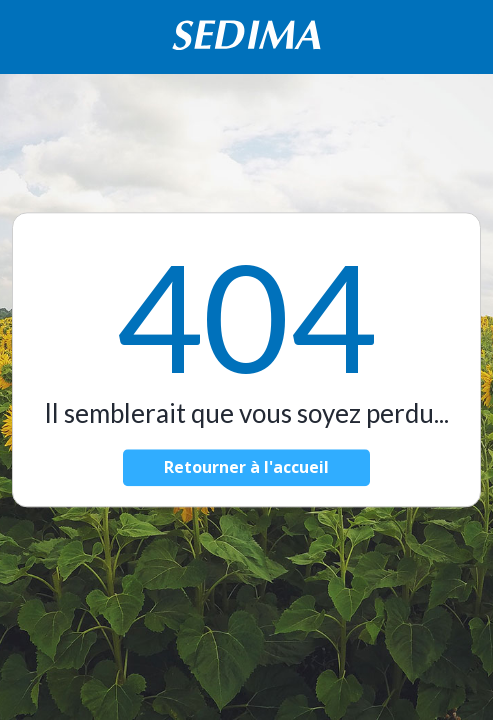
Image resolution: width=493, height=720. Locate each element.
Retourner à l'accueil (246, 468)
